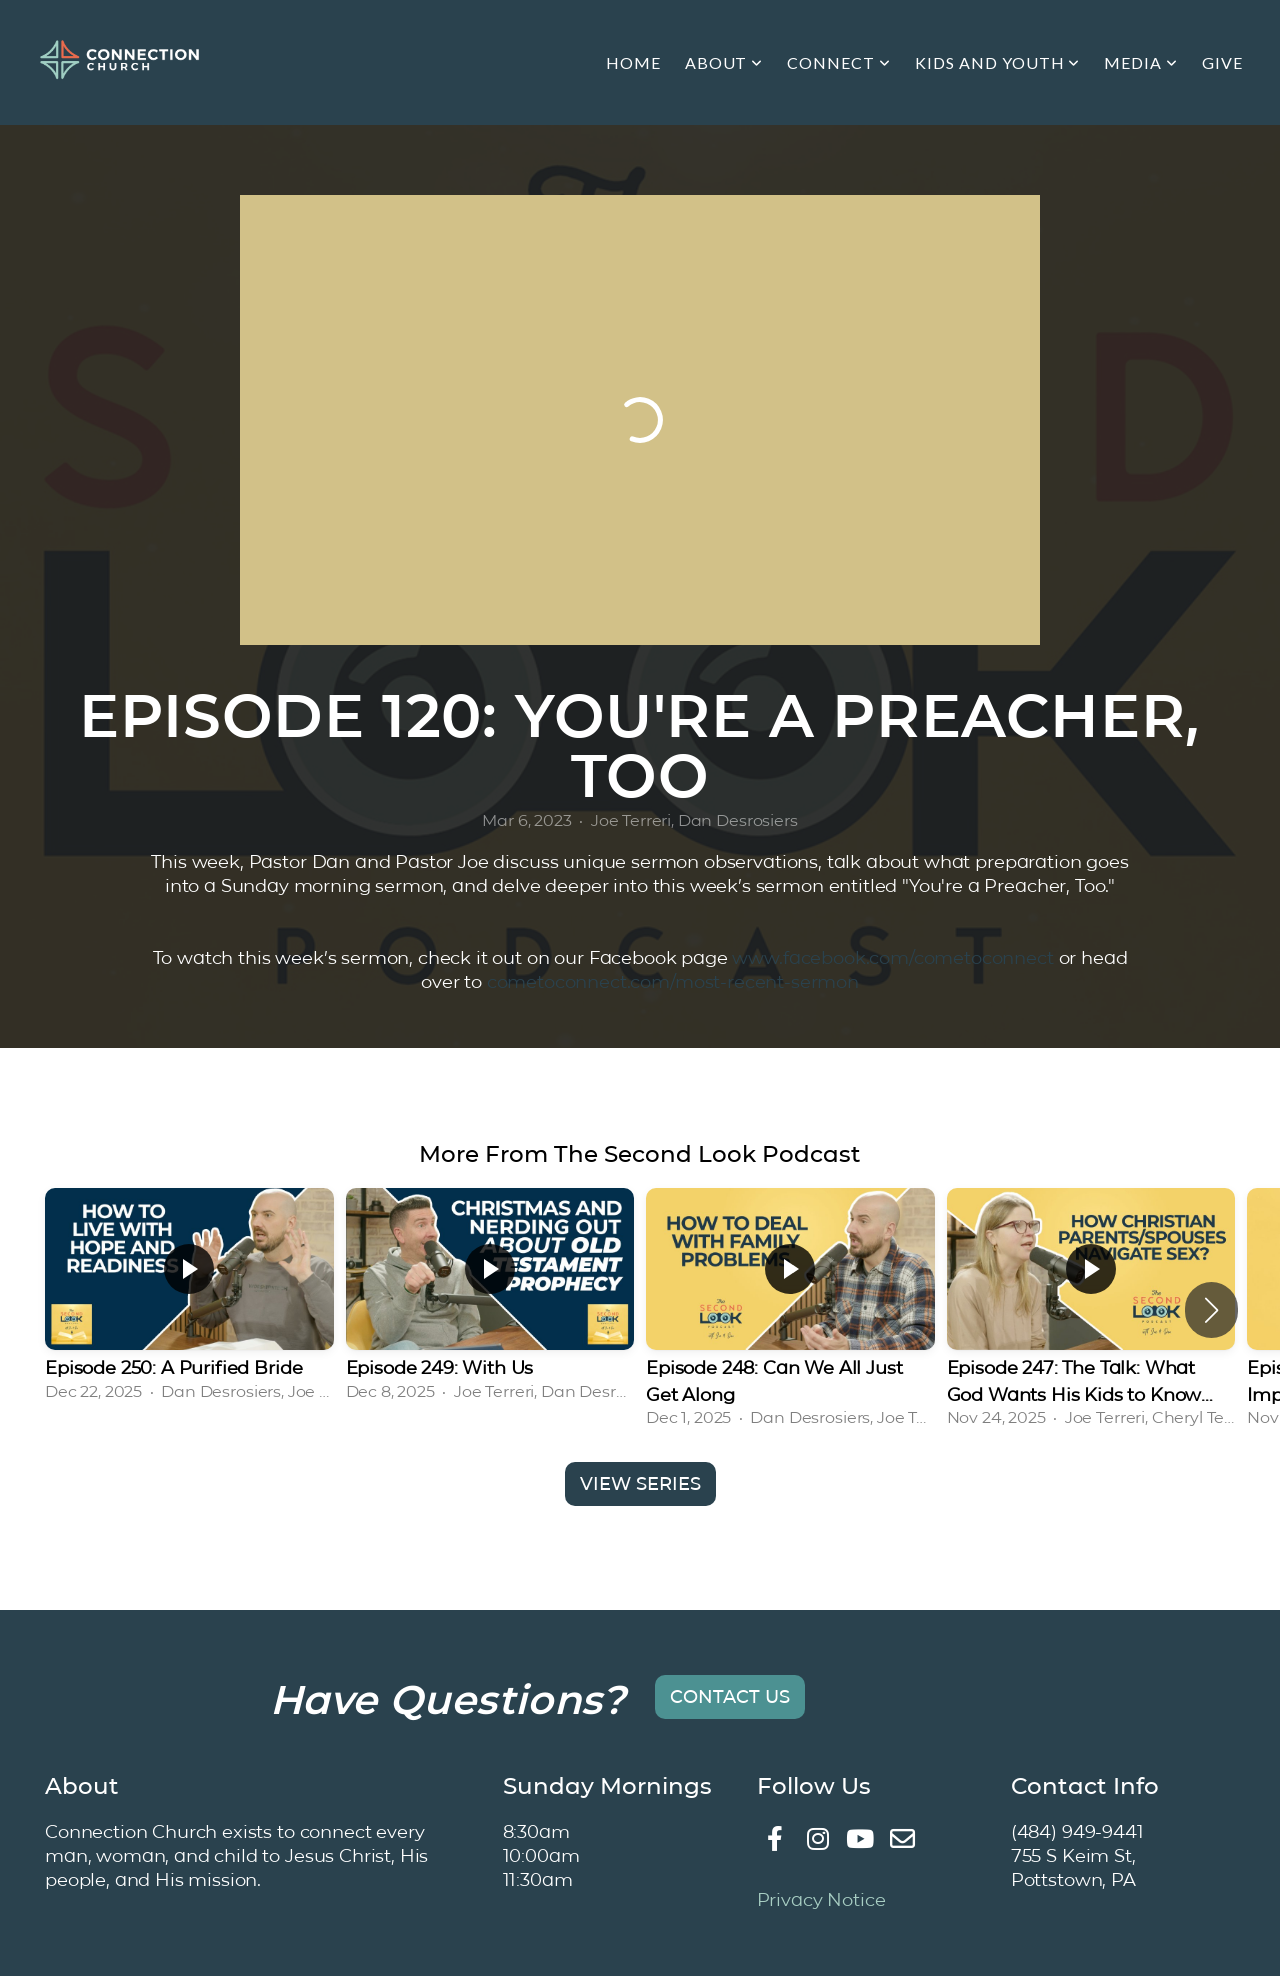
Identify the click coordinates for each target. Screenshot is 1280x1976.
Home (633, 62)
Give (1222, 62)
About (724, 62)
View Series (640, 1484)
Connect (839, 62)
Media (1141, 62)
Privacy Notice (821, 1899)
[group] (189, 1297)
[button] (1211, 1310)
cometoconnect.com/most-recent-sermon (673, 981)
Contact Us (730, 1697)
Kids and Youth (997, 62)
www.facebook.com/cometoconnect (892, 957)
